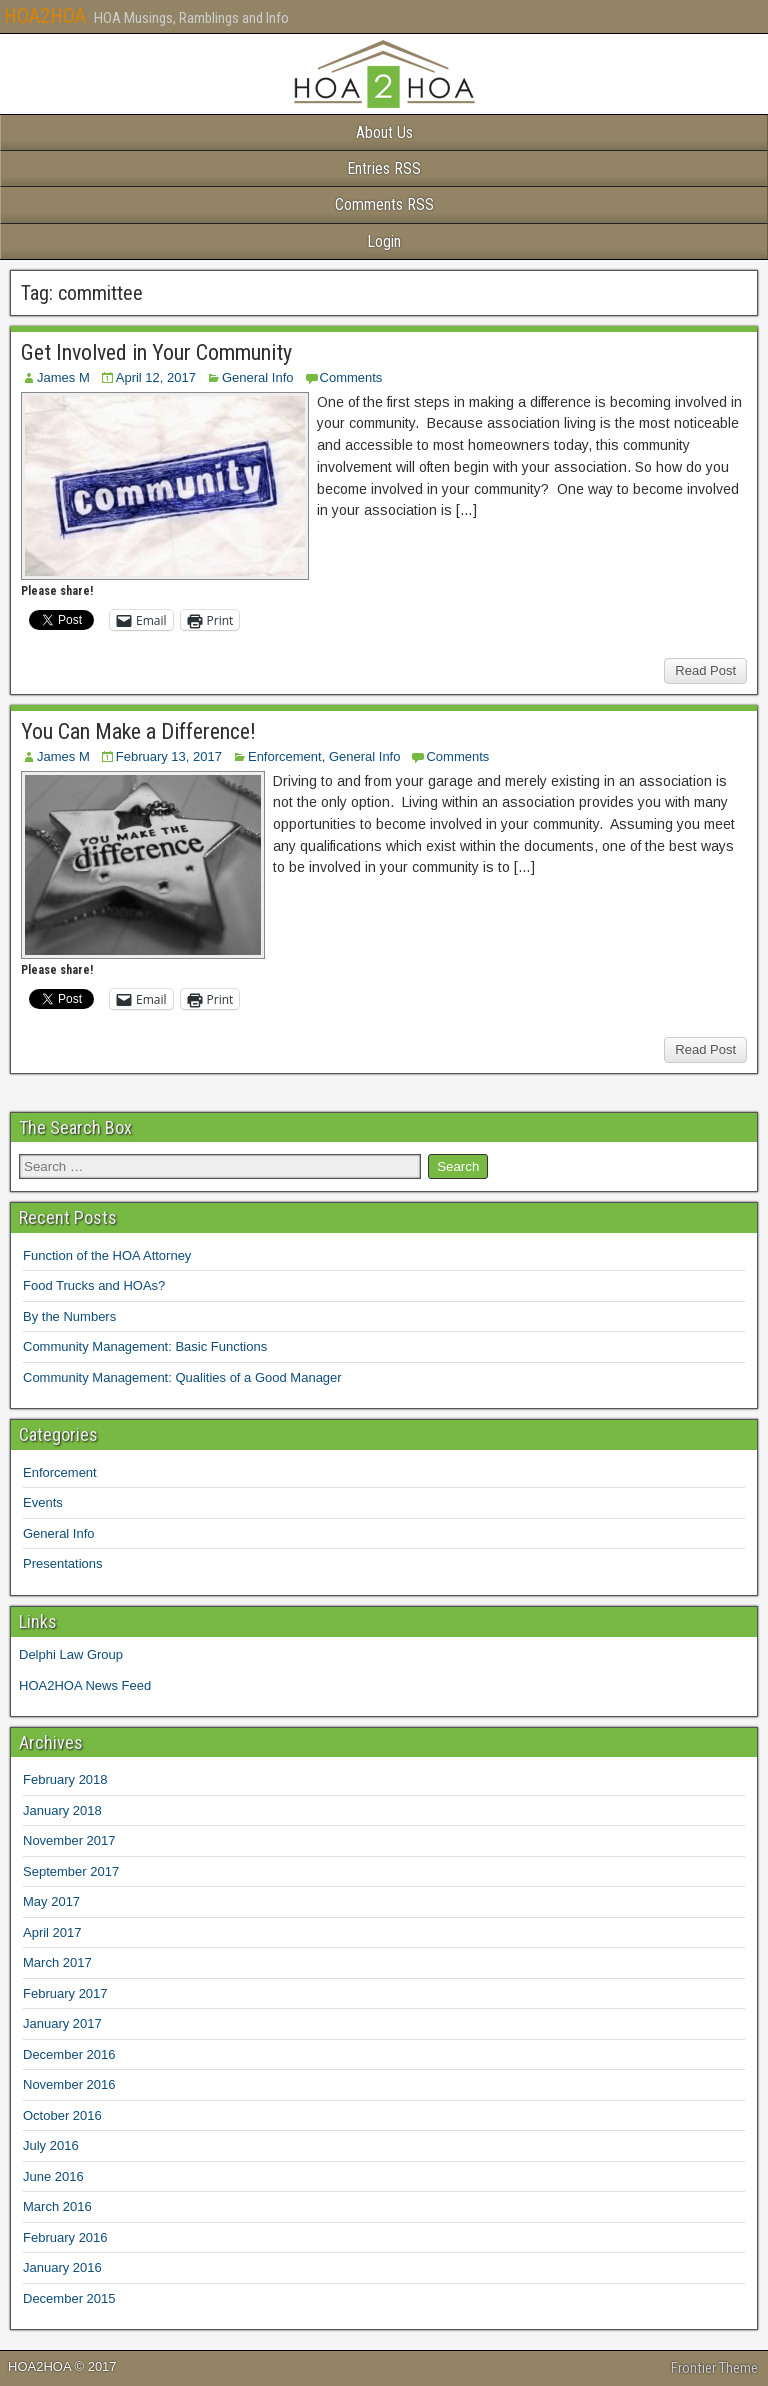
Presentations (63, 1563)
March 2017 (57, 1962)
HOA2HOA (45, 16)
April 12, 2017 (156, 377)
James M (63, 377)
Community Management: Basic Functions (145, 1346)
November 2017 (69, 1840)
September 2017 (71, 1871)
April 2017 (52, 1932)
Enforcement (285, 756)
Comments (351, 377)
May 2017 (51, 1901)
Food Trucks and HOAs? (94, 1285)
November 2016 (69, 2084)
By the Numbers (69, 1316)
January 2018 (62, 1810)
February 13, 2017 (169, 756)
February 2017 (65, 1993)
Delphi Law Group (71, 1654)
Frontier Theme (714, 2368)
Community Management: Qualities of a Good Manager (182, 1377)
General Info (258, 377)
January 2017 (62, 2023)
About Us (384, 132)
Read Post (705, 670)
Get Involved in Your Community (156, 352)
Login (384, 241)
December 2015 (69, 2298)
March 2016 (57, 2206)
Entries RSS (384, 168)
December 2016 (69, 2054)
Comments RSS (384, 204)
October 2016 (62, 2115)
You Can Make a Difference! (138, 731)
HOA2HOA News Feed (85, 1685)
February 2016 (65, 2237)
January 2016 (62, 2267)
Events (43, 1502)
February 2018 (65, 1779)
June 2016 (53, 2176)
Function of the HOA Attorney (107, 1255)
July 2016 (51, 2145)
